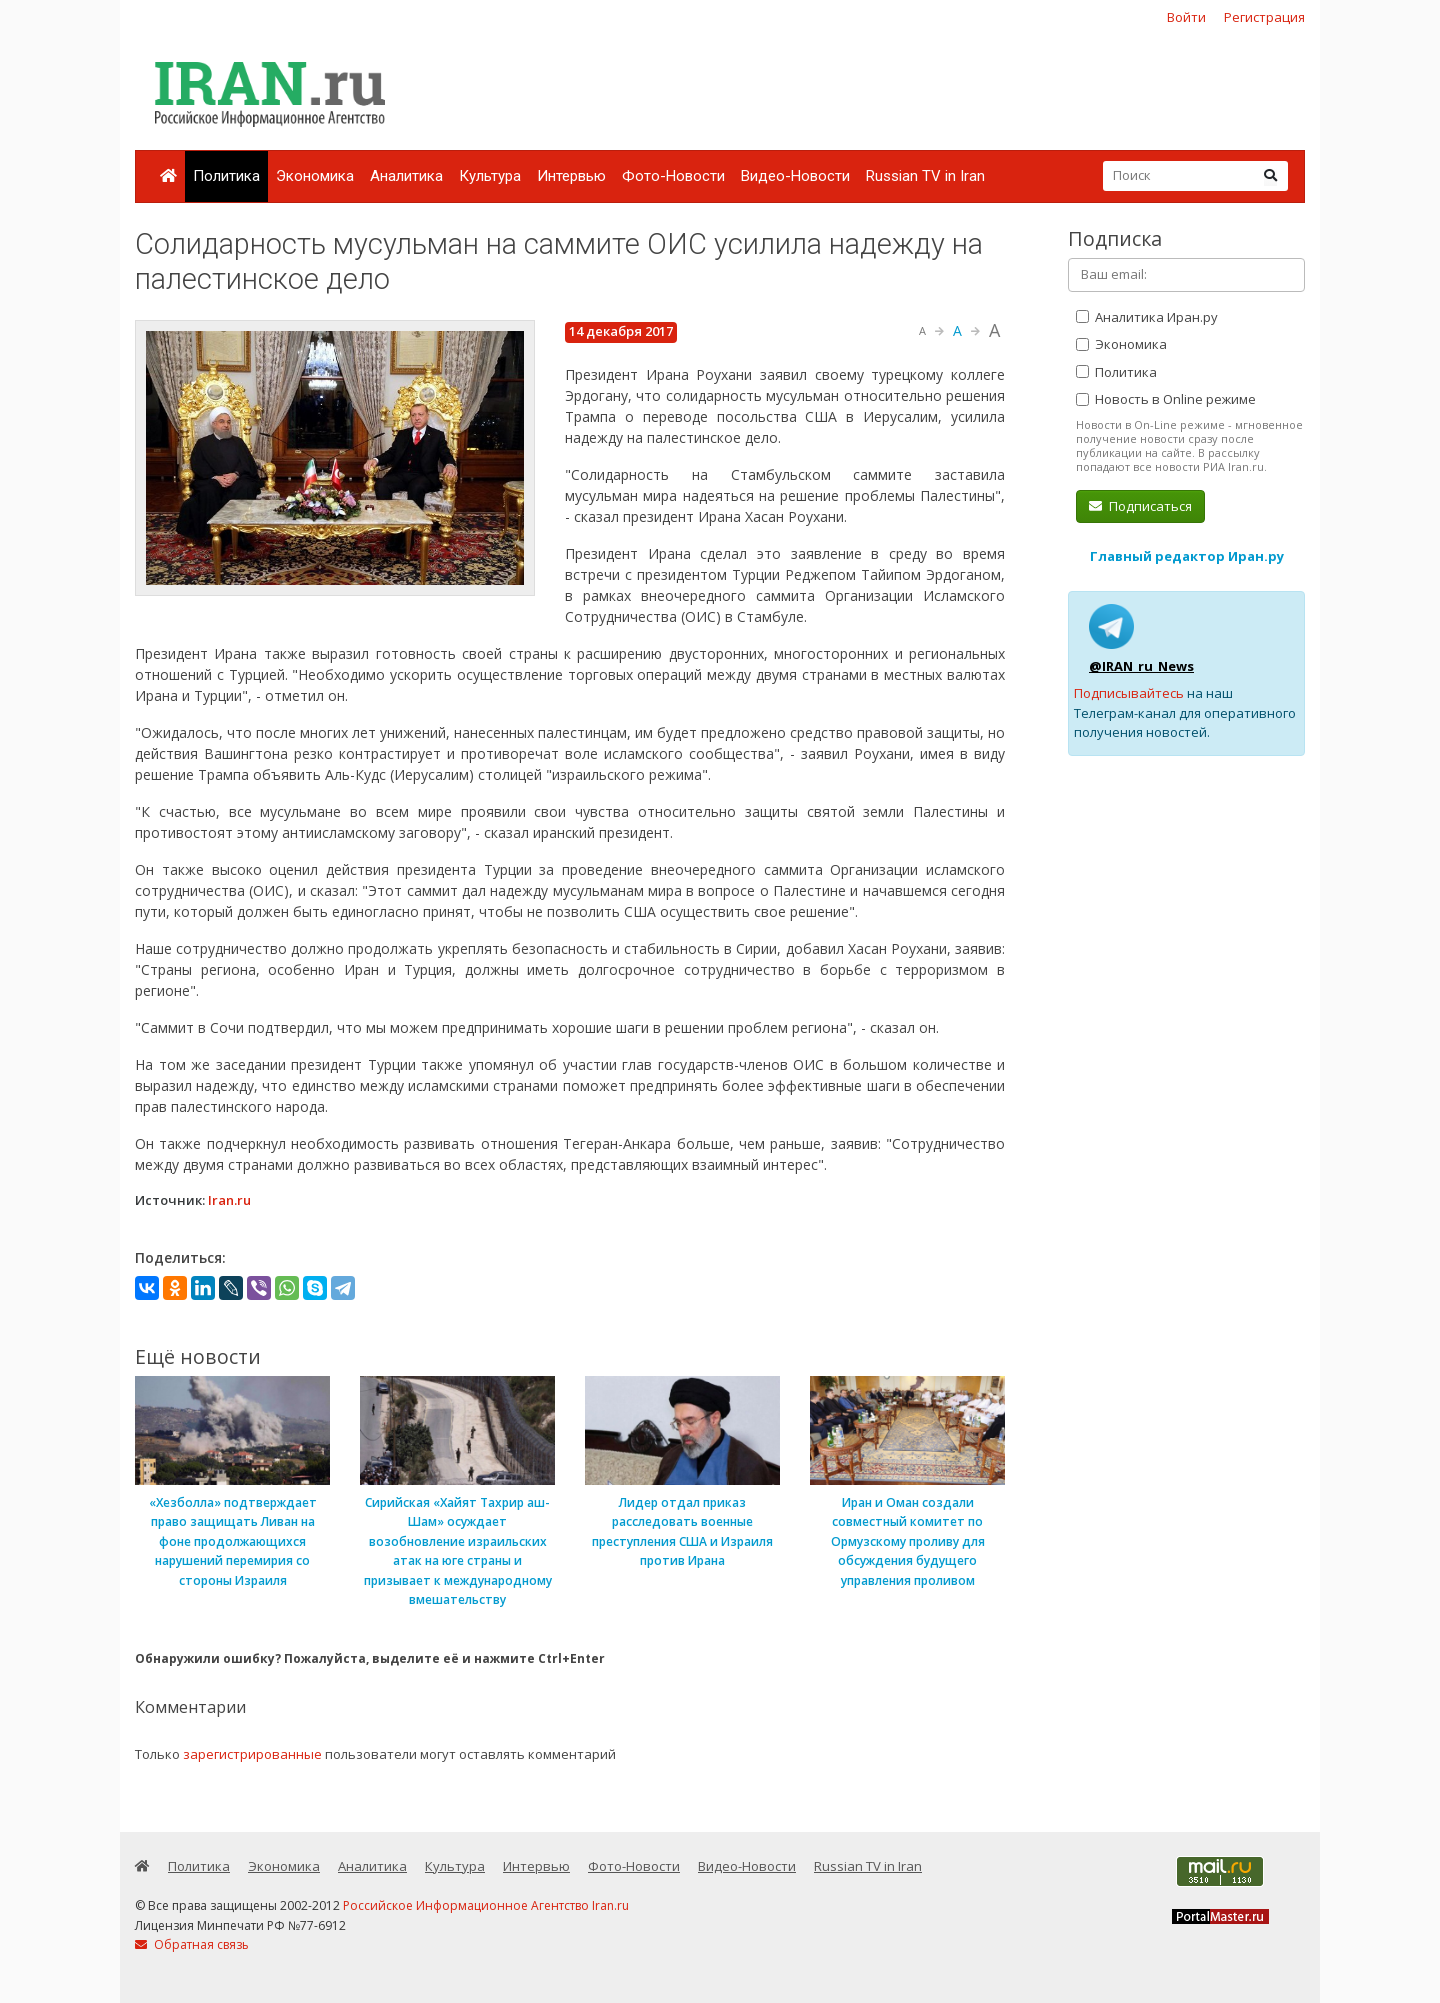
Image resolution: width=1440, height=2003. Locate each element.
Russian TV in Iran (925, 176)
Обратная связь (192, 1944)
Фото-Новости (673, 176)
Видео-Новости (795, 176)
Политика (226, 176)
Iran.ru (229, 1200)
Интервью (571, 176)
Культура (490, 176)
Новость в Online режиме (1166, 399)
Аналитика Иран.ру (1147, 317)
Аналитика (406, 176)
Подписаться (1140, 506)
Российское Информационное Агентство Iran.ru (486, 1905)
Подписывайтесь (1129, 693)
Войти (1186, 17)
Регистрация (1264, 17)
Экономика (315, 176)
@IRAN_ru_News (1141, 666)
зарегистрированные (252, 1754)
